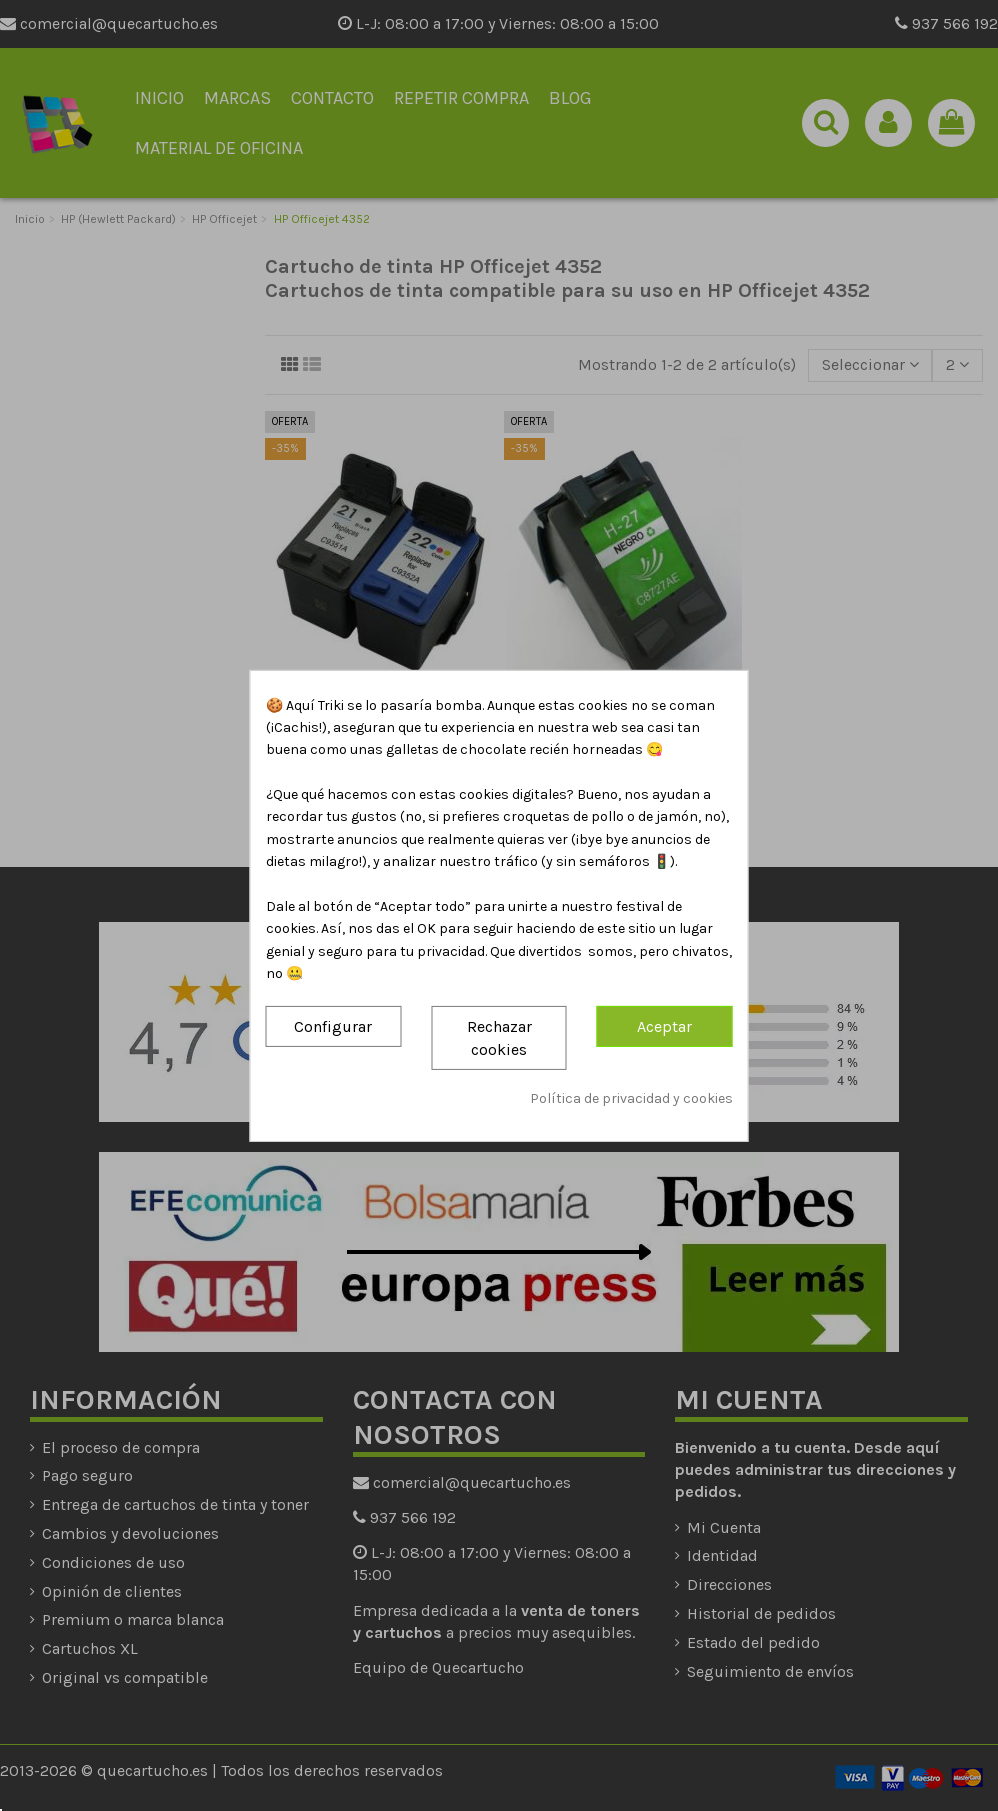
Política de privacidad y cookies (631, 1098)
